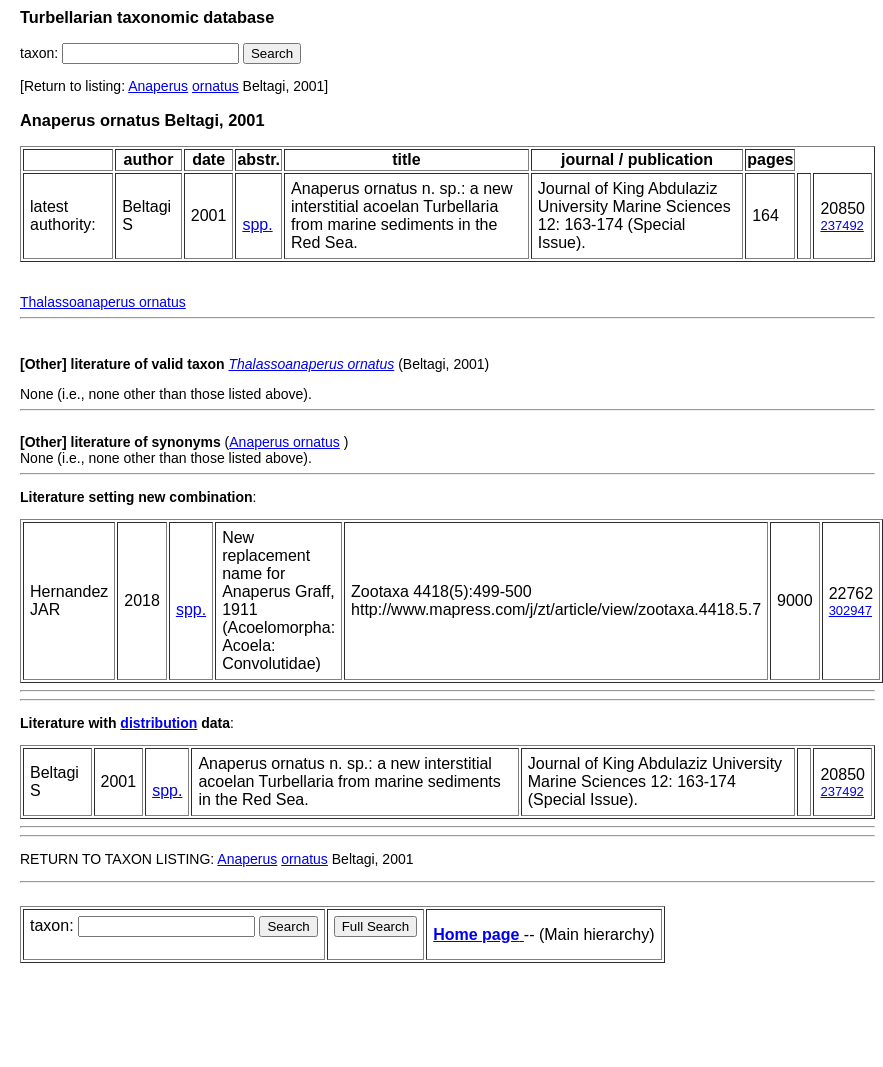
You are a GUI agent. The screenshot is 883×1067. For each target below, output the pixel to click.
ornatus (215, 86)
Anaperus (158, 86)
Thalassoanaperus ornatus (103, 302)
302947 (850, 610)
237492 (841, 225)
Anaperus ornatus (284, 442)
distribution (158, 723)
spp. (257, 224)
